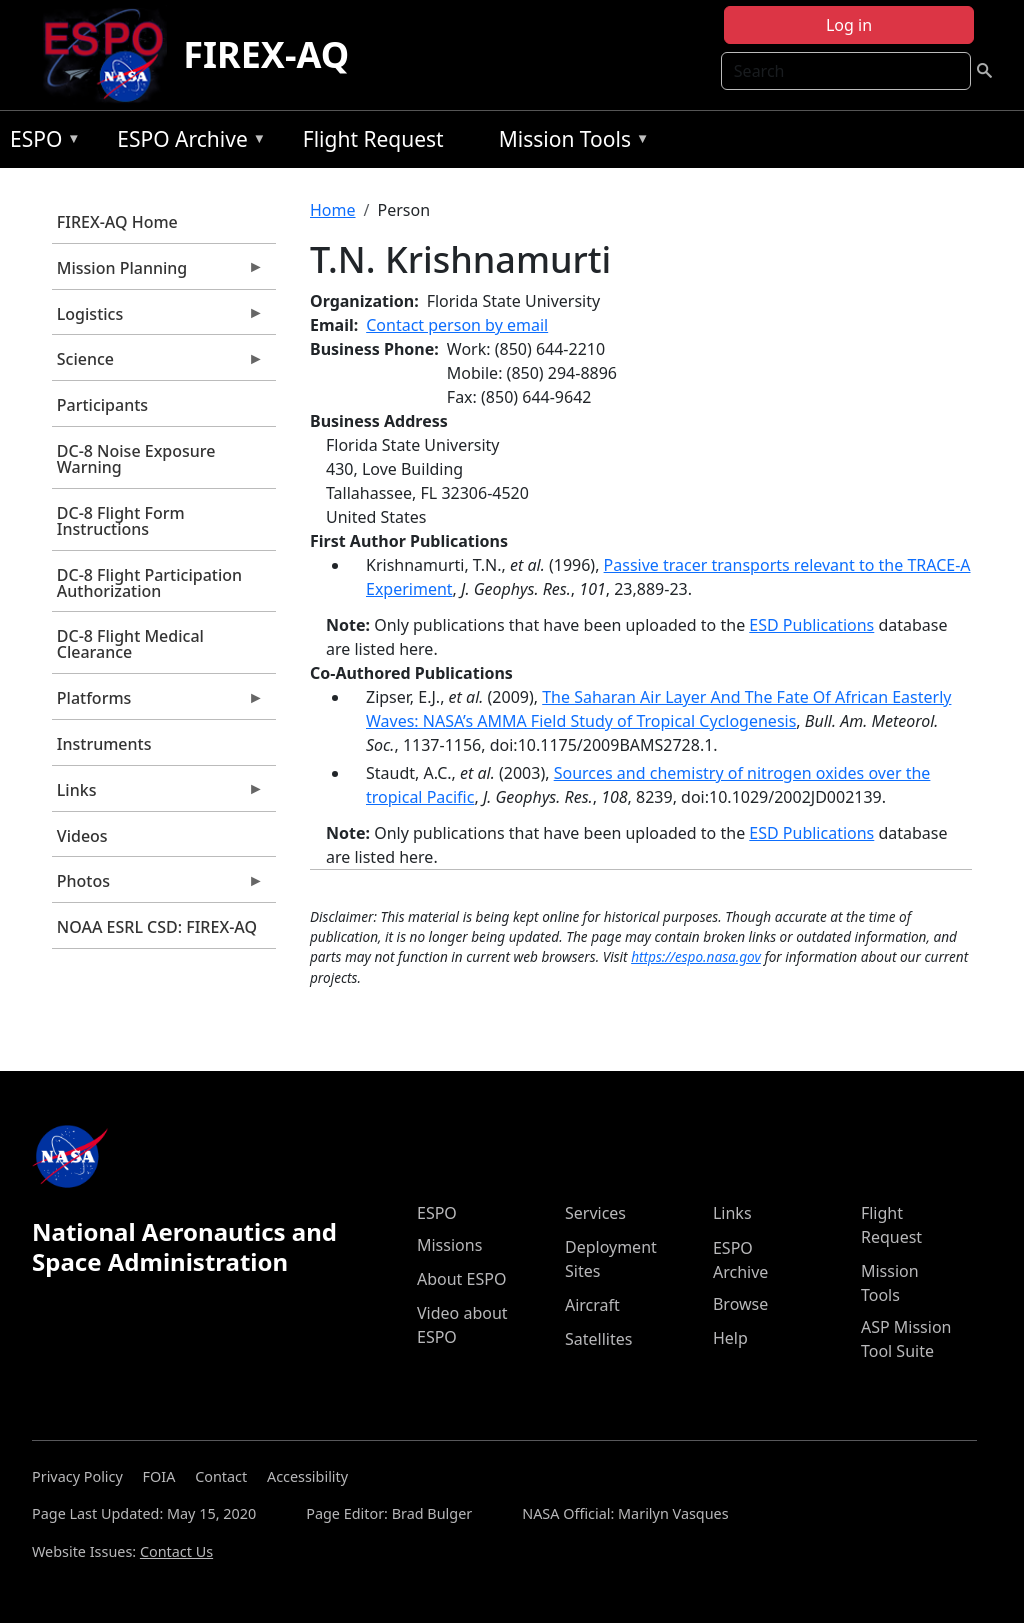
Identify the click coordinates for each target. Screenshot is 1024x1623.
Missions (449, 1245)
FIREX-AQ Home (117, 222)
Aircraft (592, 1305)
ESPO (40, 142)
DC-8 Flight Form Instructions (121, 521)
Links (158, 795)
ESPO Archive (186, 142)
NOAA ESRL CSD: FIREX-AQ (157, 927)
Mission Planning (158, 273)
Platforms (158, 703)
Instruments (104, 744)
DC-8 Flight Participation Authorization (149, 583)
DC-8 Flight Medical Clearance (130, 644)
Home (333, 210)
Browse (740, 1304)
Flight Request (373, 139)
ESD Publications (811, 625)
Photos (158, 886)
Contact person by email (457, 325)
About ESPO (461, 1279)
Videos (82, 836)
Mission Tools (569, 142)
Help (730, 1338)
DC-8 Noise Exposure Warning (136, 459)
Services (595, 1213)
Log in (849, 25)
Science (158, 364)
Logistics (158, 319)
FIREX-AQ (266, 54)
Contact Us (176, 1551)
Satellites (598, 1339)
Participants (102, 405)
